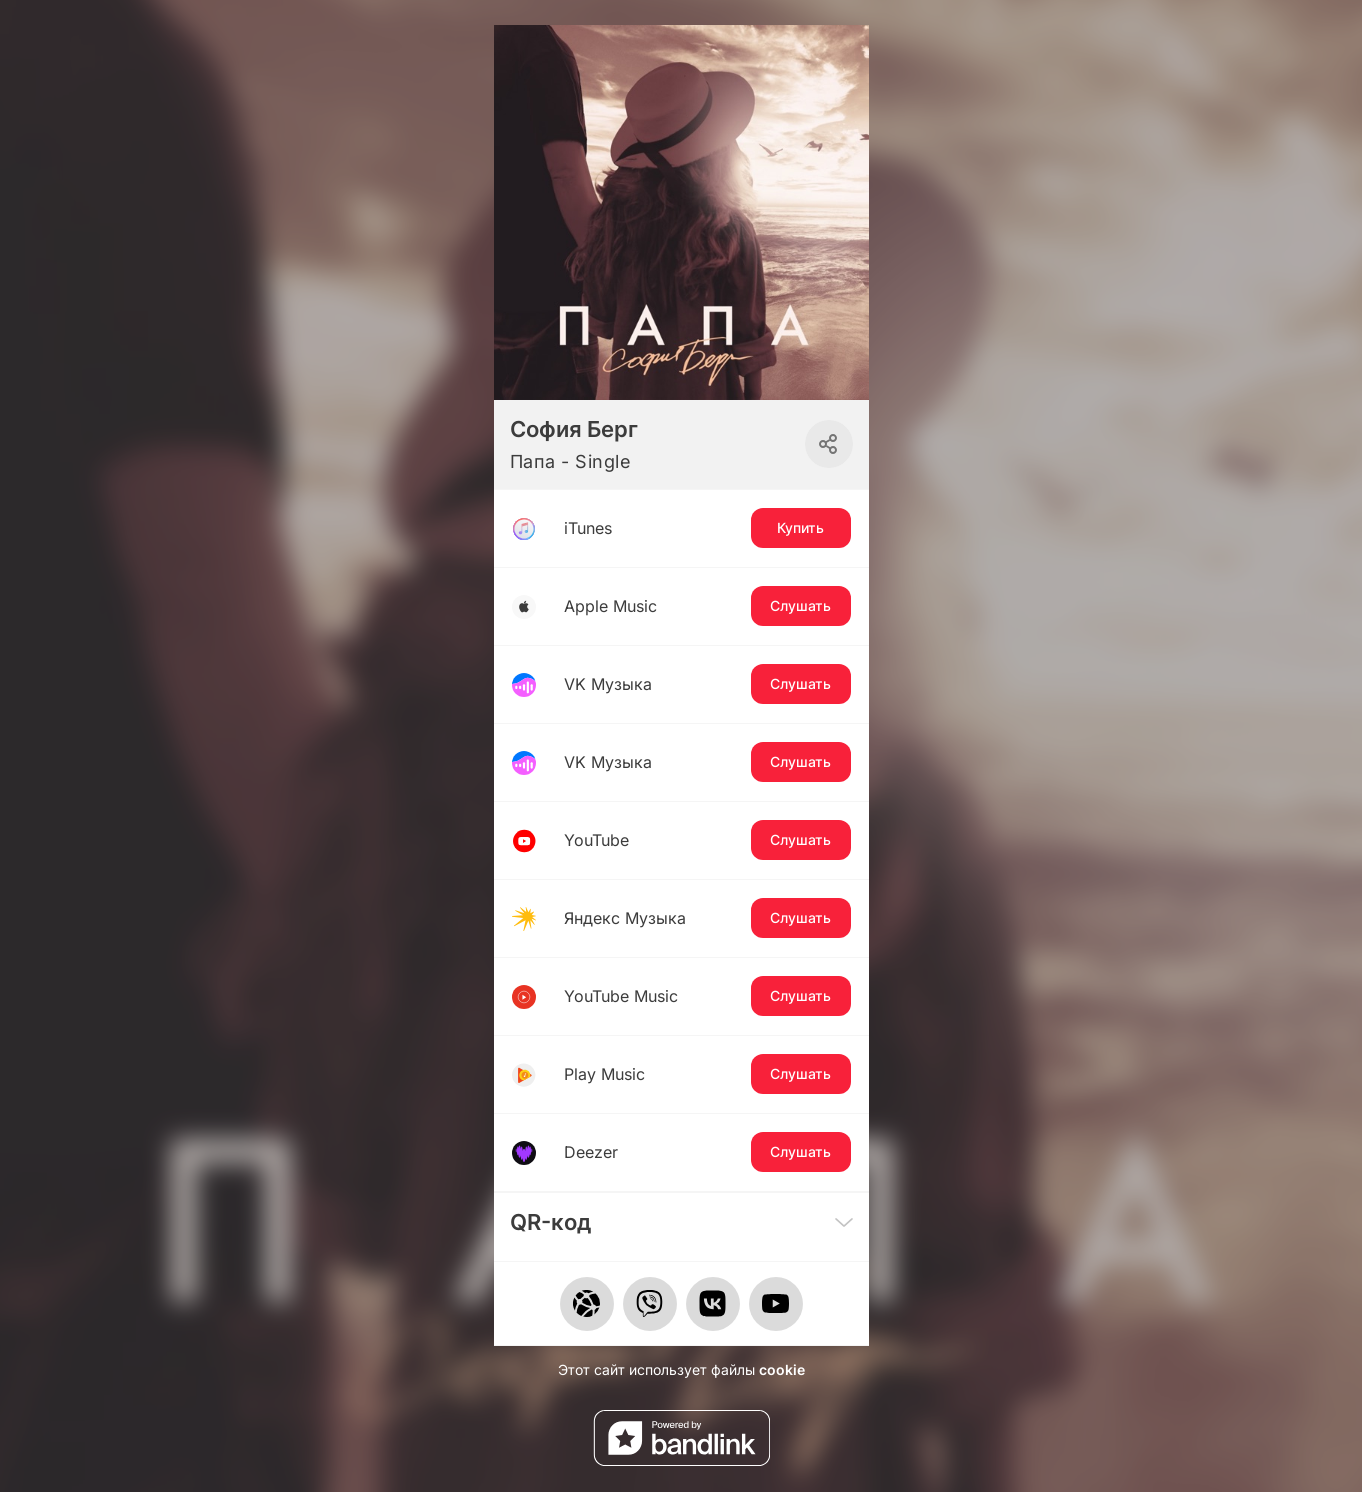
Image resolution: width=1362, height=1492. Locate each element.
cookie (782, 1369)
